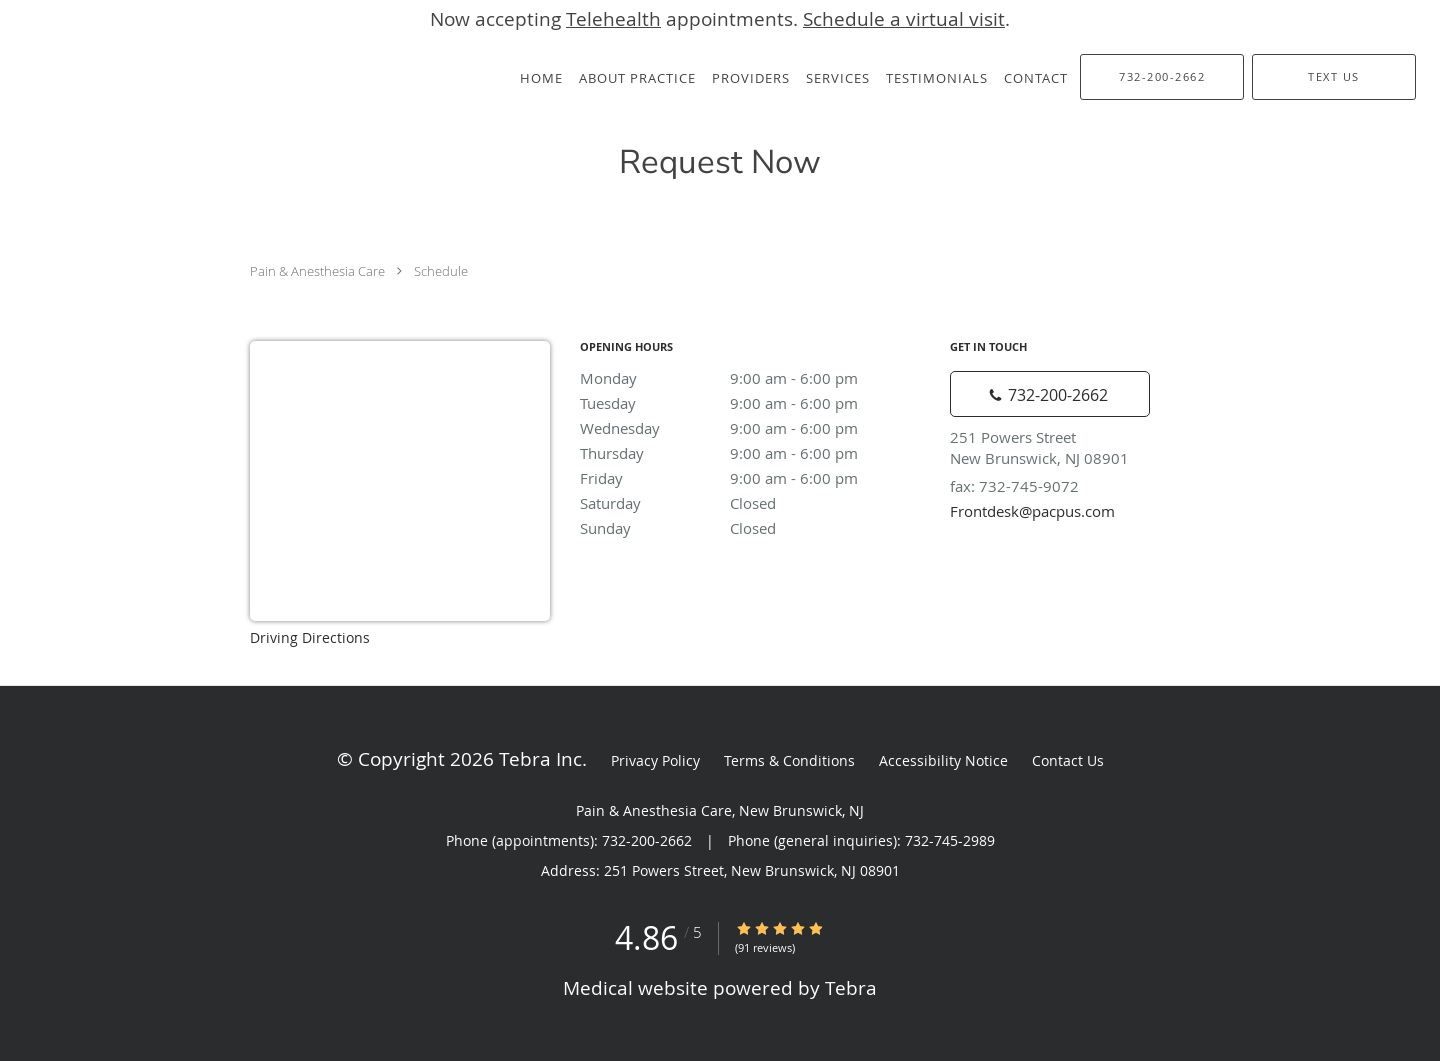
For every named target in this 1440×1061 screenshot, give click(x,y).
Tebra (851, 987)
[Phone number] (1050, 394)
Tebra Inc (540, 758)
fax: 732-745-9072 (1014, 486)
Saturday (755, 503)
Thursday (755, 453)
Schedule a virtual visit (904, 18)
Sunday (755, 528)
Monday (755, 378)
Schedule (441, 271)
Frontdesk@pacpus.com (1032, 511)
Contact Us (1068, 760)
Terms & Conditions (789, 760)
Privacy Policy (655, 760)
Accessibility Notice (943, 760)
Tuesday (755, 403)
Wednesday (755, 428)
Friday (755, 478)
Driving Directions (310, 637)
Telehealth (613, 18)
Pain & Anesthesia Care (317, 271)
